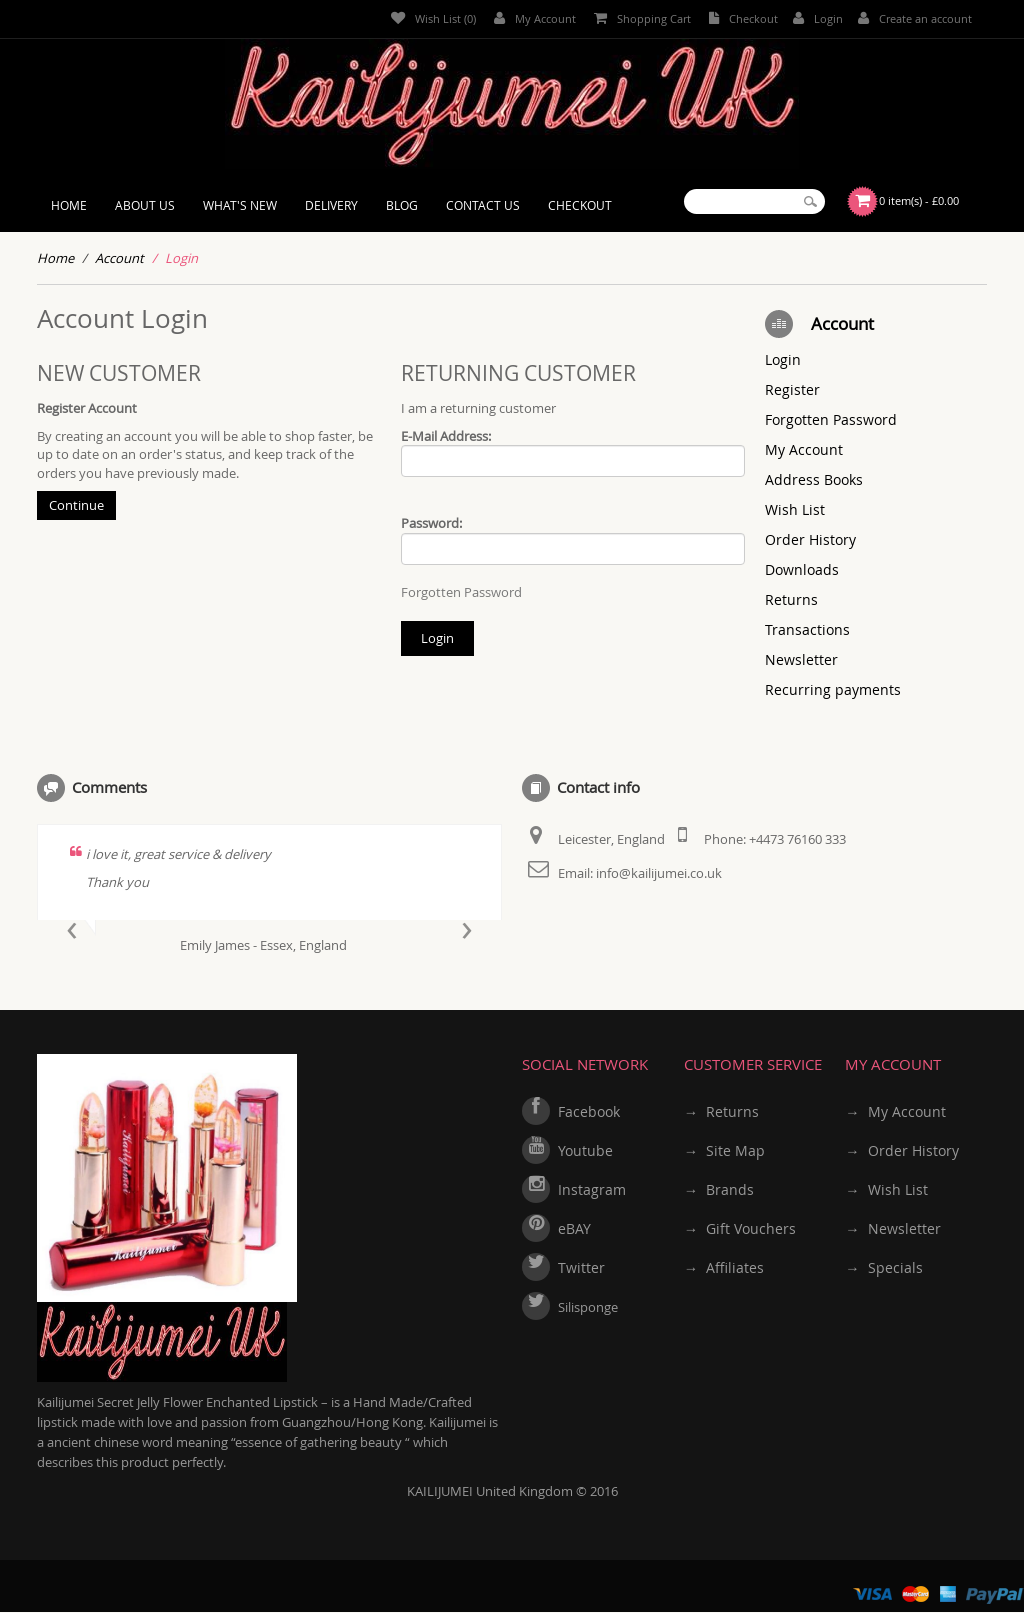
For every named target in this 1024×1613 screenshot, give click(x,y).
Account (119, 258)
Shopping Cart (642, 18)
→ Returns (721, 1111)
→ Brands (719, 1189)
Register (792, 389)
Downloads (802, 569)
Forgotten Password (461, 592)
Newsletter (801, 659)
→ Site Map (724, 1150)
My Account (535, 18)
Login (818, 18)
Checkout (743, 18)
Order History (810, 539)
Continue (76, 505)
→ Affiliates (724, 1267)
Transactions (807, 629)
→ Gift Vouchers (740, 1228)
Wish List (795, 509)
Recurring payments (833, 689)
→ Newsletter (892, 1228)
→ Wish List (886, 1189)
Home (55, 258)
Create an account (915, 18)
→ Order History (901, 1150)
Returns (791, 599)
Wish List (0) (433, 18)
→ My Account (895, 1111)
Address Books (814, 479)
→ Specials (883, 1267)
